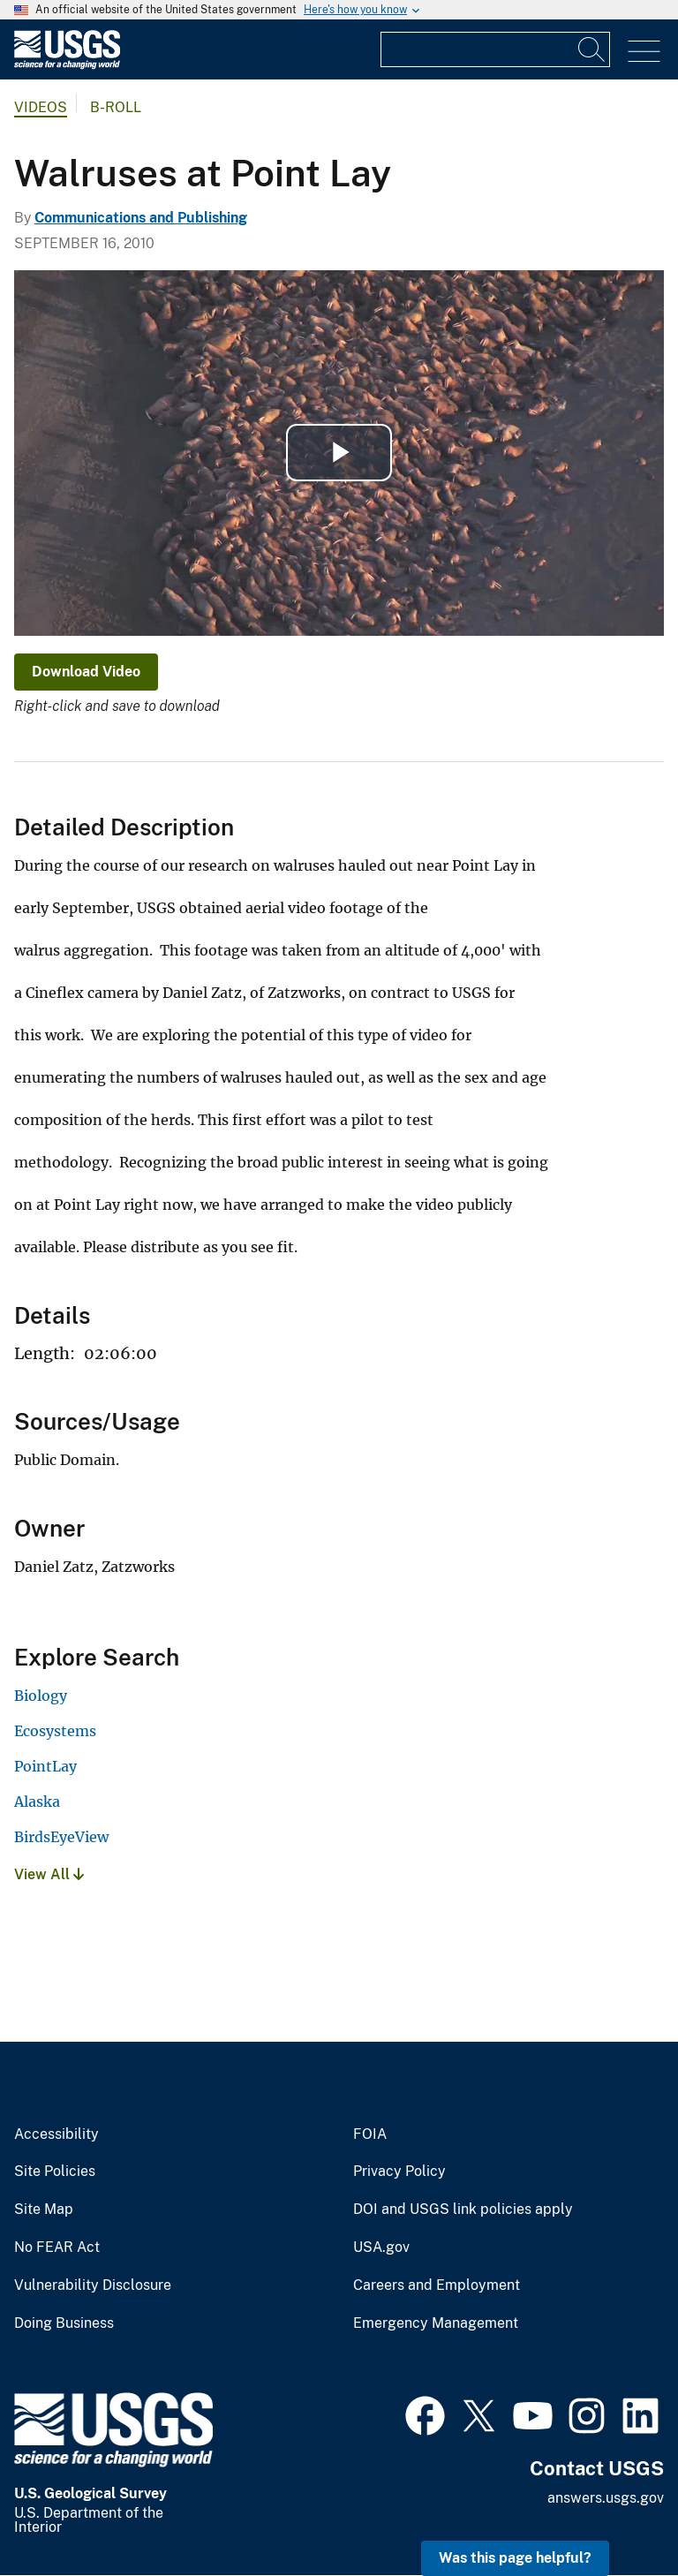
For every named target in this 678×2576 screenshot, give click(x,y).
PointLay (45, 1766)
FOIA (370, 2134)
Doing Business (64, 2323)
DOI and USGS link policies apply (463, 2209)
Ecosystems (55, 1731)
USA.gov (381, 2247)
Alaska (37, 1801)
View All (49, 1874)
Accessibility (56, 2134)
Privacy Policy (399, 2171)
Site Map (43, 2209)
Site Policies (54, 2171)
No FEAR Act (57, 2247)
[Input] (495, 49)
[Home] (67, 65)
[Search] (592, 49)
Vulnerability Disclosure (92, 2285)
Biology (40, 1695)
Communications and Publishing (140, 217)
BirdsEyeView (61, 1837)
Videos (40, 107)
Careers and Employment (436, 2285)
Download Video (86, 671)
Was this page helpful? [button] (515, 2558)
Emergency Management (435, 2323)
